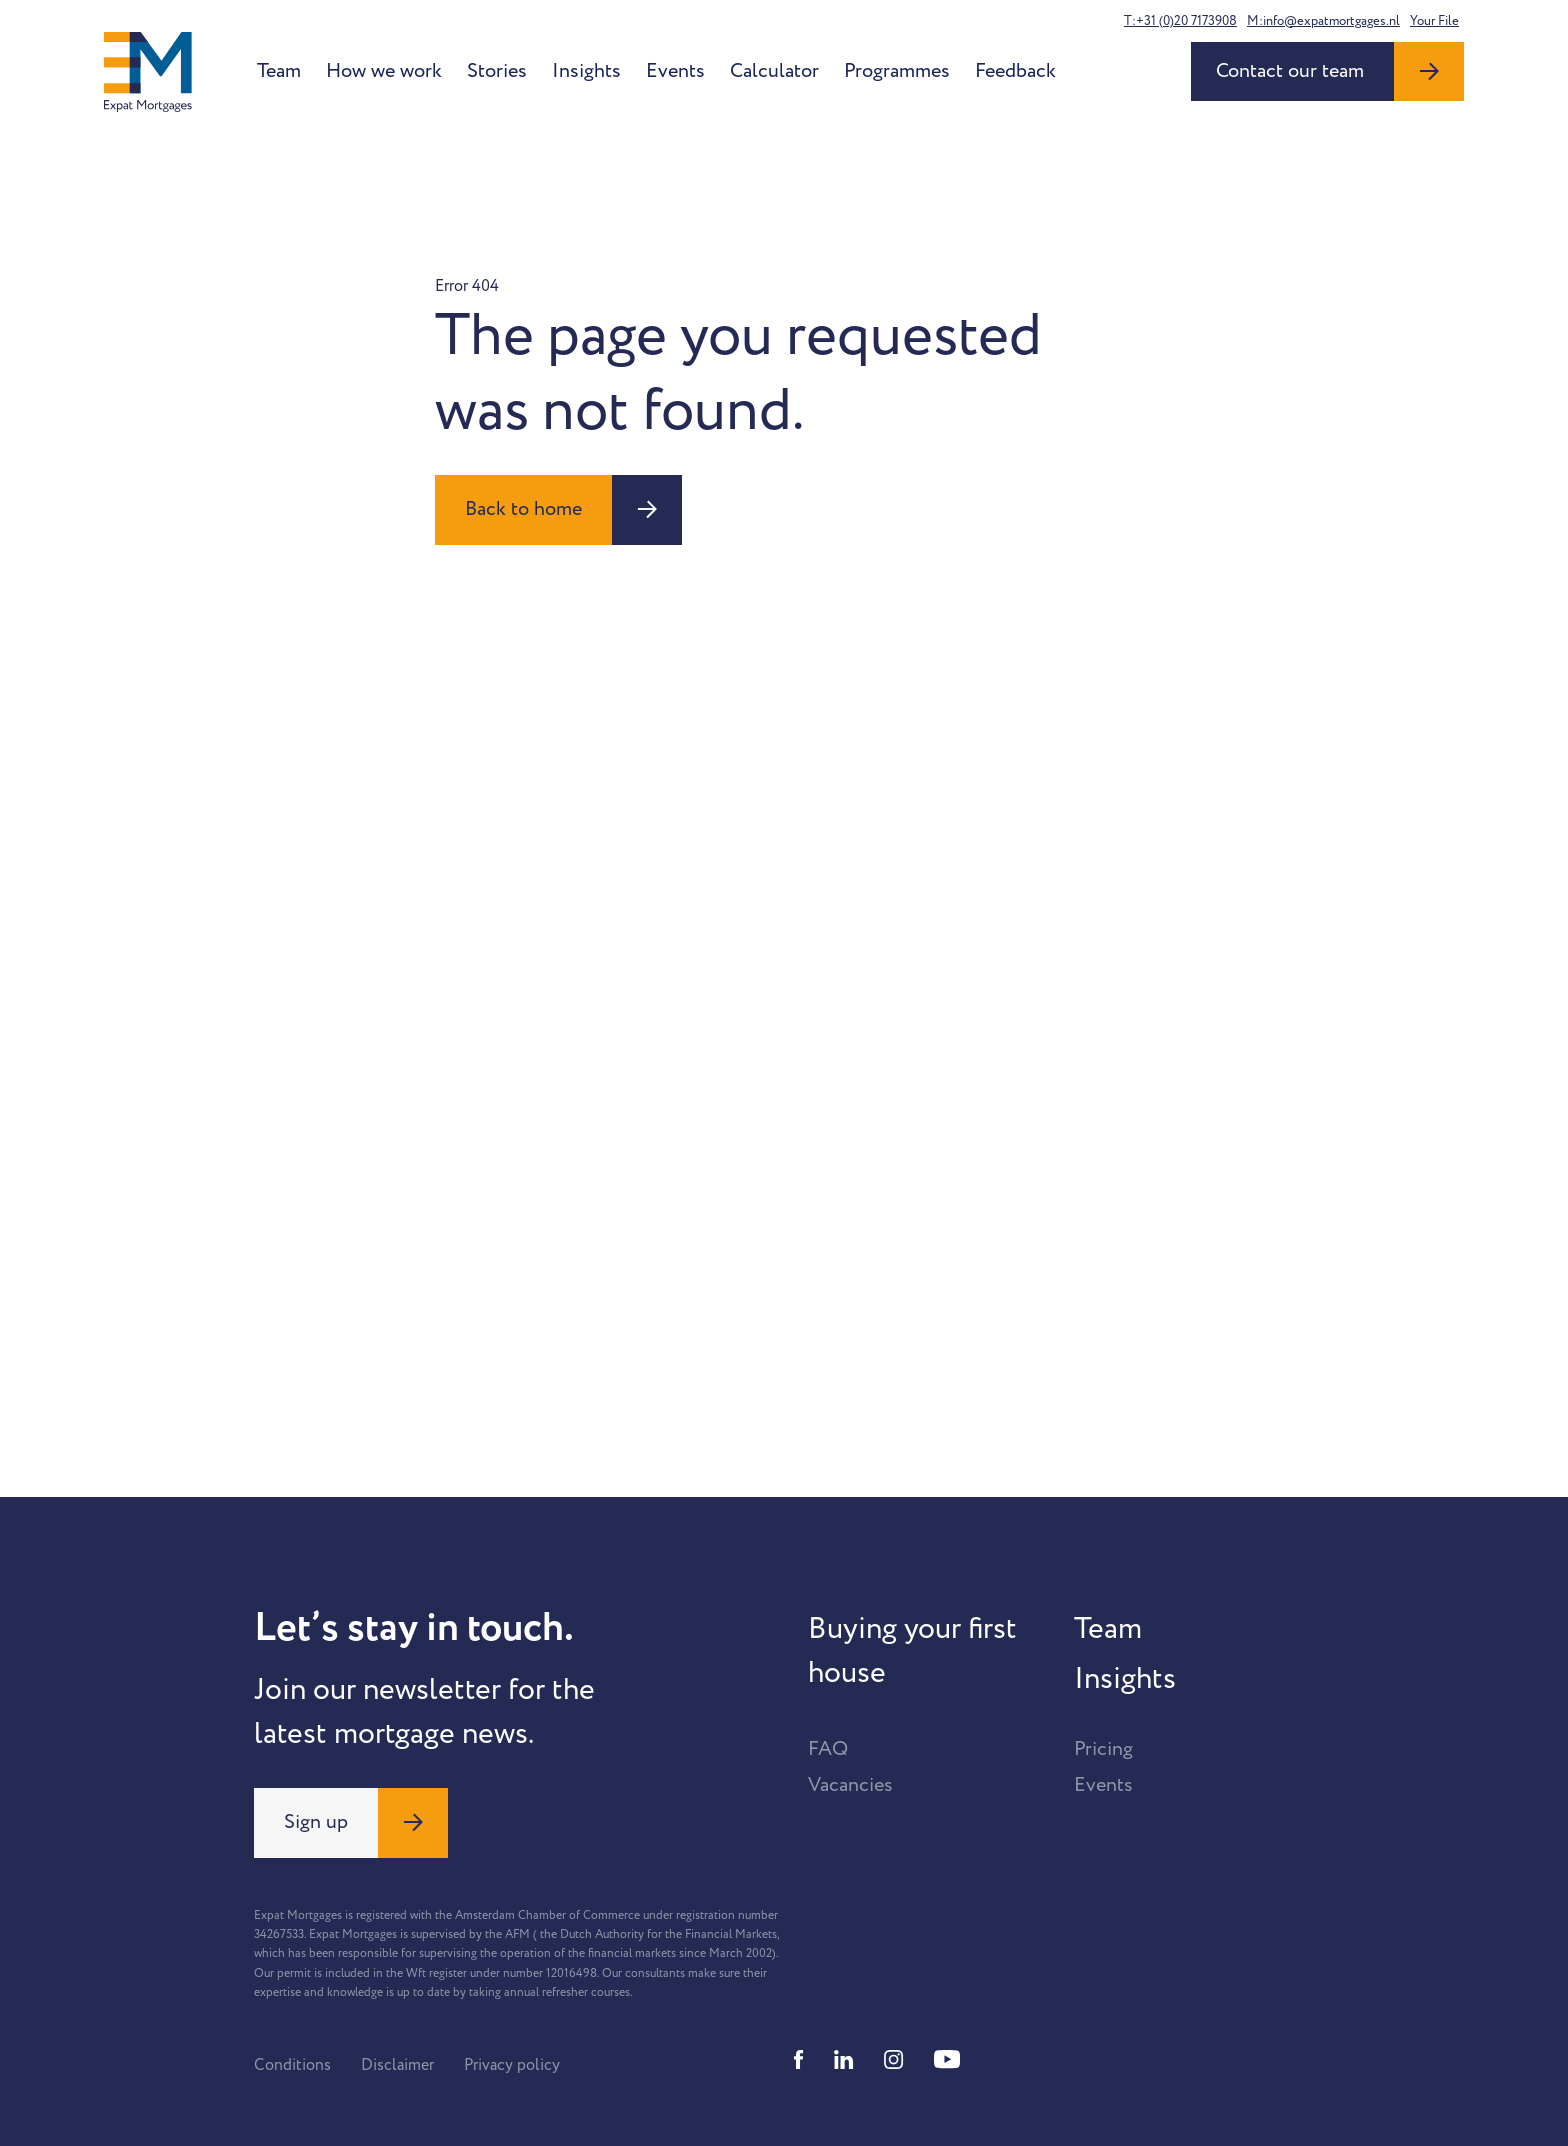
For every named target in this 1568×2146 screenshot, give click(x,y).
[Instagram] (894, 2059)
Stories (497, 71)
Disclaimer (397, 2065)
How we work (384, 71)
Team (279, 71)
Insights (586, 71)
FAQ (828, 1749)
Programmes (897, 71)
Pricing (1103, 1749)
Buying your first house (912, 1651)
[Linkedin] (844, 2059)
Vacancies (850, 1785)
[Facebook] (799, 2059)
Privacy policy (512, 2065)
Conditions (292, 2065)
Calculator (774, 71)
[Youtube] (947, 2059)
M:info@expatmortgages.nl (1323, 21)
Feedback (1015, 71)
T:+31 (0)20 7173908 (1180, 21)
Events (675, 71)
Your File (1434, 21)
